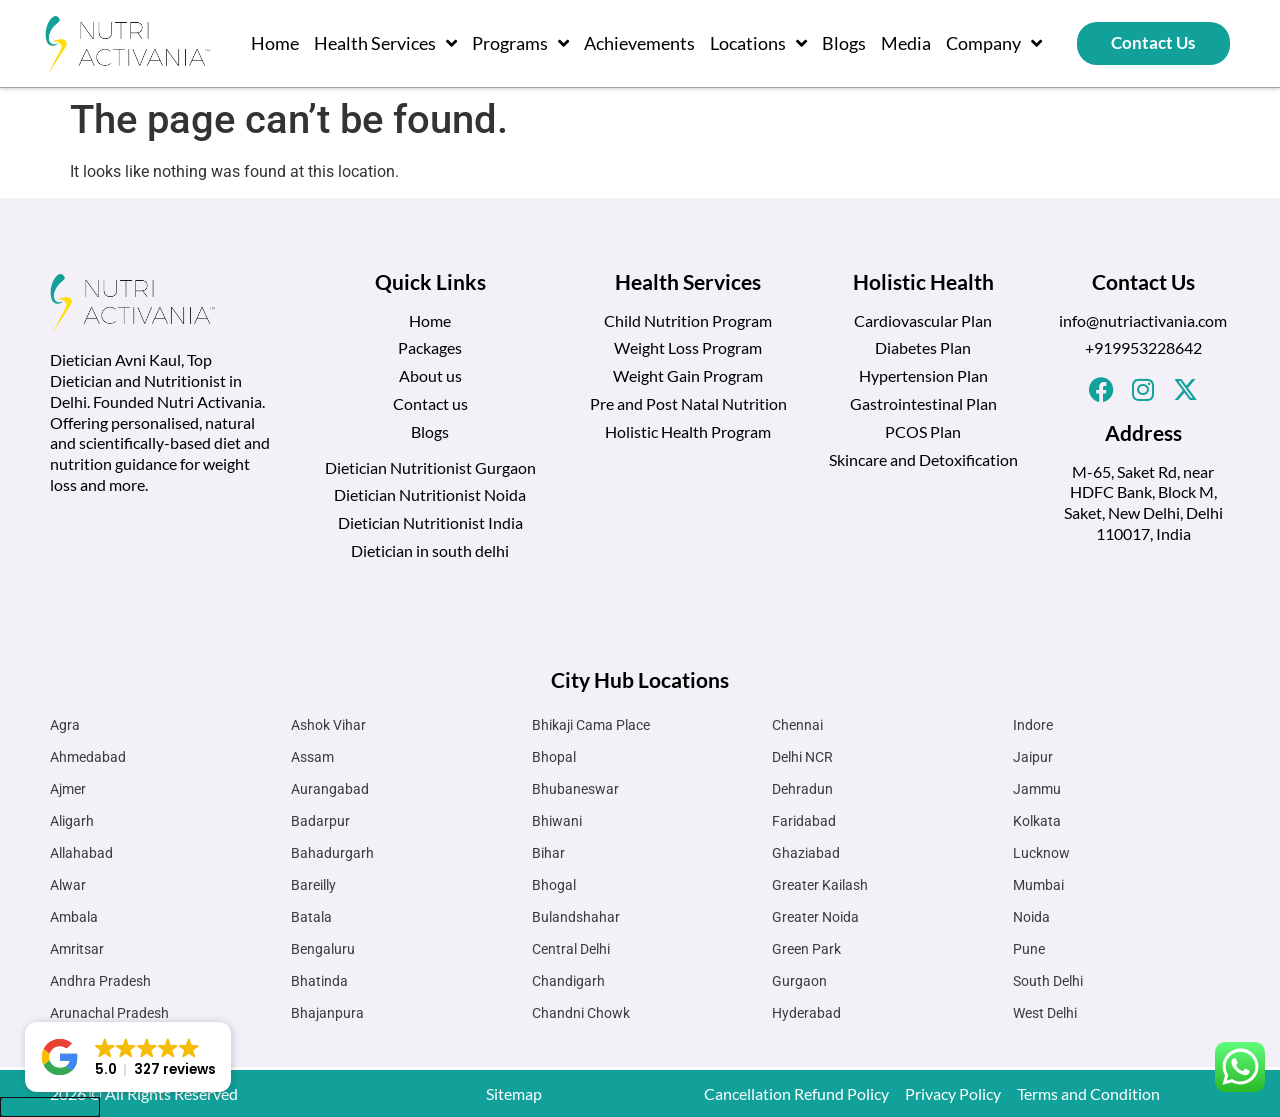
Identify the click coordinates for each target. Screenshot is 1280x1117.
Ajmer (68, 789)
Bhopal (554, 757)
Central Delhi (571, 949)
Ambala (74, 917)
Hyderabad (806, 1013)
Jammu (1037, 789)
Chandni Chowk (581, 1013)
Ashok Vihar (328, 725)
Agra (65, 725)
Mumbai (1038, 885)
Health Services (385, 43)
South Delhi (1048, 981)
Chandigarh (568, 981)
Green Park (806, 949)
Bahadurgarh (332, 853)
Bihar (548, 853)
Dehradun (802, 789)
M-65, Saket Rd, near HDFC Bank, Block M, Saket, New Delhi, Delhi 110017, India (1143, 502)
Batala (311, 917)
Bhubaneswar (575, 789)
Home (275, 43)
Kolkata (1037, 821)
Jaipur (1033, 757)
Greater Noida (815, 917)
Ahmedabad (88, 757)
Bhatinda (319, 981)
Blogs (844, 43)
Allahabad (81, 853)
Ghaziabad (806, 853)
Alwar (68, 885)
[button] (128, 1057)
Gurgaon (799, 981)
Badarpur (320, 821)
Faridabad (804, 821)
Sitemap (514, 1093)
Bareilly (313, 885)
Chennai (797, 725)
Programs (520, 43)
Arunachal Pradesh (109, 1013)
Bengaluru (323, 949)
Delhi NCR (802, 757)
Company (994, 43)
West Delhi (1045, 1013)
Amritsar (77, 949)
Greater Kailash (820, 885)
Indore (1033, 725)
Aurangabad (330, 789)
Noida (1031, 917)
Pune (1029, 949)
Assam (312, 757)
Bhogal (554, 885)
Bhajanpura (327, 1013)
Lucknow (1041, 853)
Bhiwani (557, 821)
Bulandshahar (576, 917)
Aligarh (72, 821)
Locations (758, 43)
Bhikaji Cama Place (591, 725)
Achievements (639, 43)
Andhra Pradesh (100, 981)
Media (906, 43)
